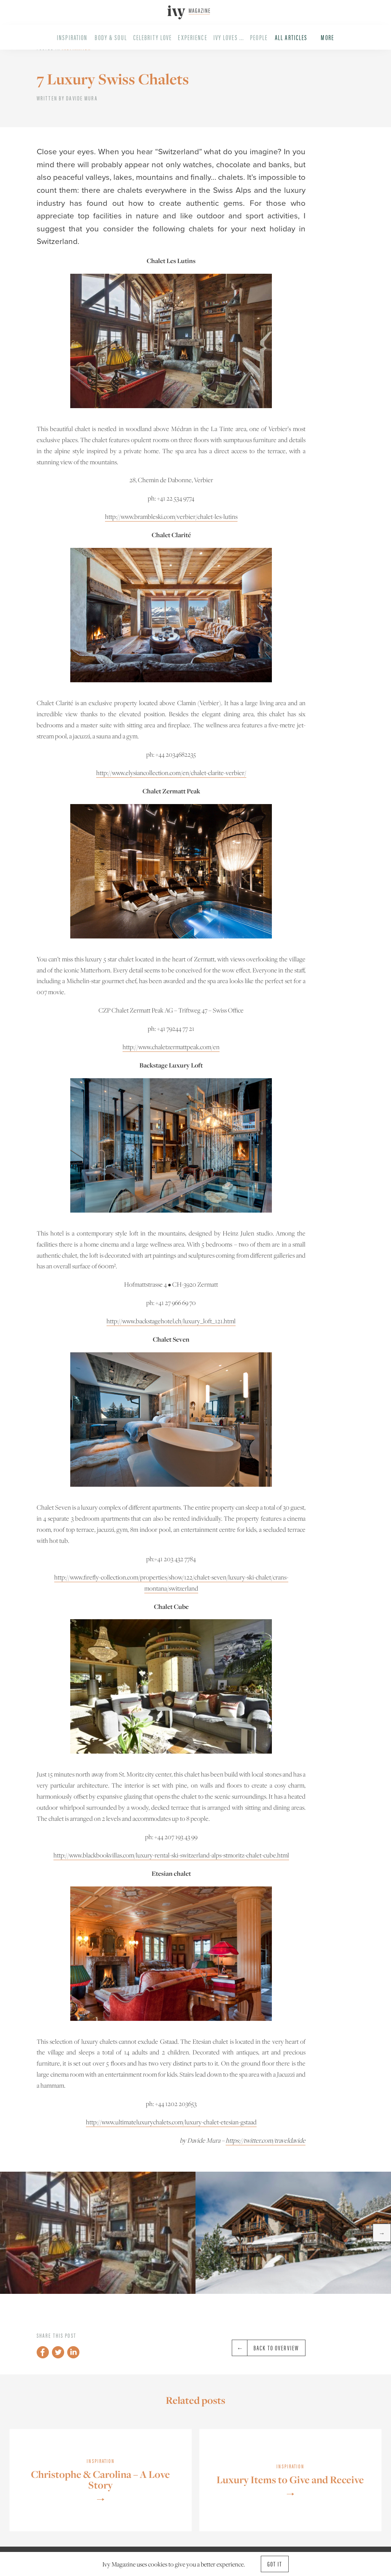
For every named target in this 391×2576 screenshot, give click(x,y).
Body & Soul (111, 37)
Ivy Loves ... (228, 37)
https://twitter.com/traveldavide (265, 2140)
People (259, 37)
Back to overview (265, 2348)
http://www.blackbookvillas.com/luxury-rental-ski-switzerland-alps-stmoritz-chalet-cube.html (171, 1855)
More (327, 37)
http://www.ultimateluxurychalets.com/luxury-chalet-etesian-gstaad (171, 2122)
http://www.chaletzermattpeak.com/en (171, 1046)
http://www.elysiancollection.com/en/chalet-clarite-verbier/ (171, 772)
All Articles (291, 37)
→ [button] (382, 2233)
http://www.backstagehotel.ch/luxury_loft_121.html (171, 1321)
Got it (275, 2563)
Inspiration (72, 37)
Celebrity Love (152, 37)
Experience (192, 37)
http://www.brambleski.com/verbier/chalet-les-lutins (171, 516)
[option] (98, 2233)
